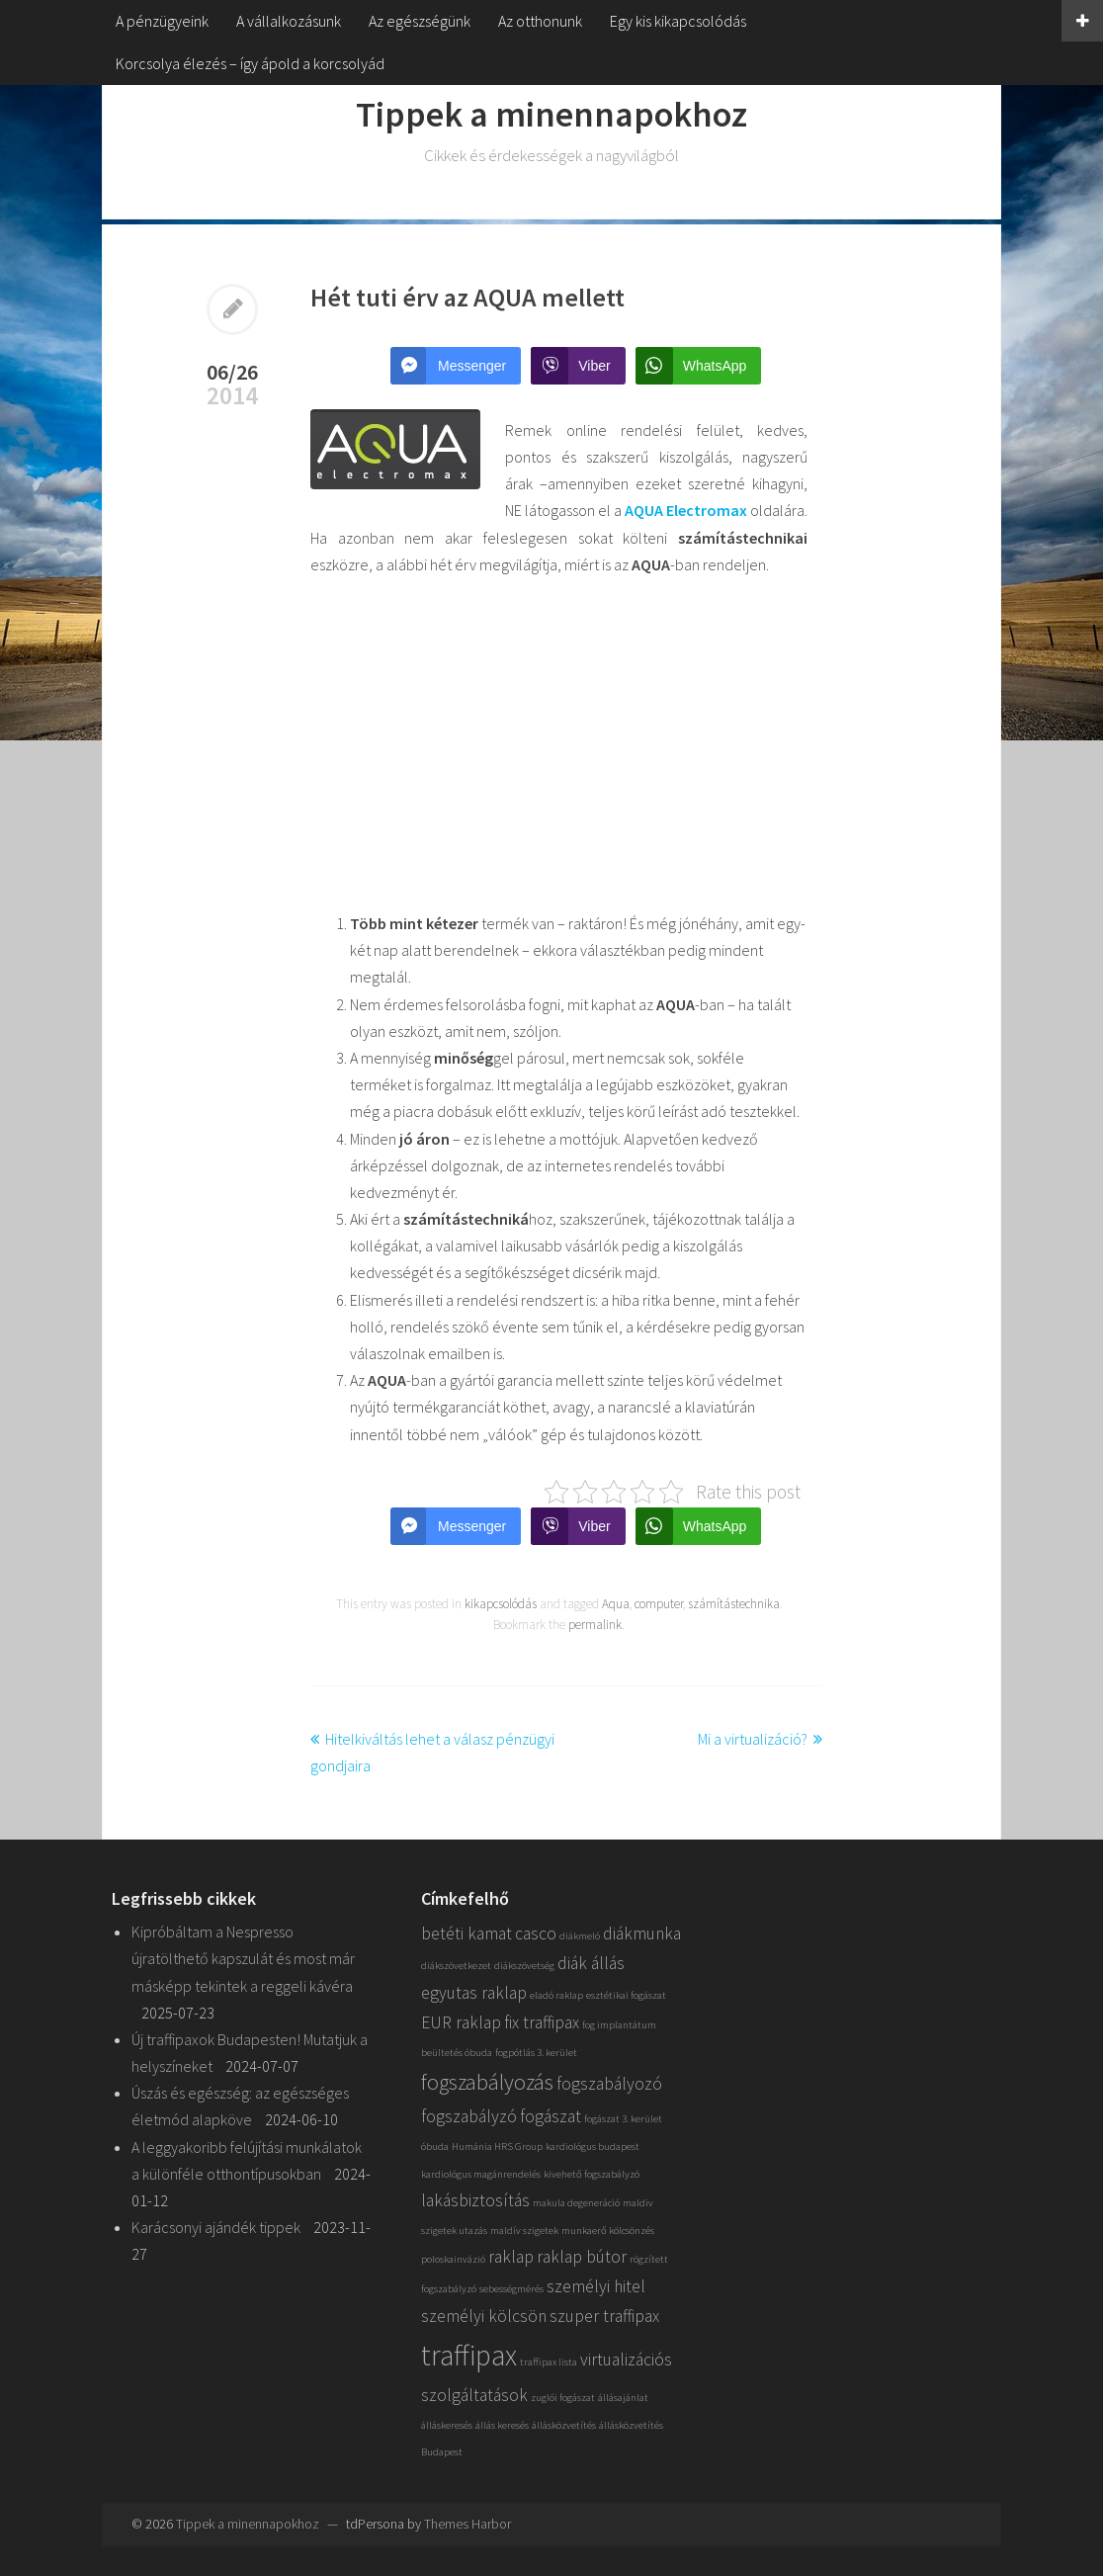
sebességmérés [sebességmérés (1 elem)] (511, 2288)
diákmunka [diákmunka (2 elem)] (642, 1933)
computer (659, 1603)
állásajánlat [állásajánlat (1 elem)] (623, 2397)
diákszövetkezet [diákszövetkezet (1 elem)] (456, 1965)
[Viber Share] (578, 366)
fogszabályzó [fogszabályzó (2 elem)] (469, 2116)
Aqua (616, 1603)
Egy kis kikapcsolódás (678, 21)
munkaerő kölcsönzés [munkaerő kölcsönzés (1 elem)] (607, 2230)
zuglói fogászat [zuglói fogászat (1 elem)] (563, 2397)
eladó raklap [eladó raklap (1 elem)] (556, 1995)
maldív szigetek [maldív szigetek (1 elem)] (524, 2230)
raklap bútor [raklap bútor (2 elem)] (582, 2257)
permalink (595, 1624)
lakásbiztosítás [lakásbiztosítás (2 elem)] (475, 2200)
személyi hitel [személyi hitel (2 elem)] (596, 2286)
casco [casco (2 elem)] (535, 1933)
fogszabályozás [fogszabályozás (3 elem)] (487, 2082)
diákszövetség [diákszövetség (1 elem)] (524, 1965)
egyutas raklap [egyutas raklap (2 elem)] (474, 1993)
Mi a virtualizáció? (752, 1739)
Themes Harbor (467, 2524)
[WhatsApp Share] (699, 366)
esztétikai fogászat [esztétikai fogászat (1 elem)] (626, 1995)
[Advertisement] (558, 744)
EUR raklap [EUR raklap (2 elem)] (461, 2022)
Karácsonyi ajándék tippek (215, 2227)
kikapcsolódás (501, 1603)
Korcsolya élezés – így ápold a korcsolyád (250, 63)
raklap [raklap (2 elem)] (511, 2257)
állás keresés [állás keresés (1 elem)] (502, 2425)
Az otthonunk (540, 21)
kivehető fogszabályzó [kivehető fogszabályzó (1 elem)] (591, 2174)
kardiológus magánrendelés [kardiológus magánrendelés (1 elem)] (481, 2174)
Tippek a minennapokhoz (551, 114)
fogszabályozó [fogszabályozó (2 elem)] (609, 2084)
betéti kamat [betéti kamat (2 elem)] (466, 1933)
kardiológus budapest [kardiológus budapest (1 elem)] (592, 2146)
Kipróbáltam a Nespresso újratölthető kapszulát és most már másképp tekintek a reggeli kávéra (243, 1958)
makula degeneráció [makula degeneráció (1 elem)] (576, 2202)
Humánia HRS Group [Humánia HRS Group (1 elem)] (497, 2146)
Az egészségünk (419, 21)
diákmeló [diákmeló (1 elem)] (579, 1936)
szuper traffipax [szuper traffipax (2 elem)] (604, 2316)
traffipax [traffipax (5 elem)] (469, 2355)
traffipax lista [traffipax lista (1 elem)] (548, 2362)
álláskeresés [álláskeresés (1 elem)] (446, 2425)
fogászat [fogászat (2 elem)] (550, 2116)
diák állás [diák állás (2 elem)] (591, 1963)
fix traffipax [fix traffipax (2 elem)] (541, 2022)
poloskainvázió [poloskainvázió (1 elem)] (453, 2259)
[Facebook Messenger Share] (455, 366)
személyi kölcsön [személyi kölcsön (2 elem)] (484, 2316)
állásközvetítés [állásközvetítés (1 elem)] (564, 2425)
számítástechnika (734, 1603)
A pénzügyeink (162, 21)
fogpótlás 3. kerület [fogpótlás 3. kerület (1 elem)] (536, 2052)
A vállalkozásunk (288, 21)
